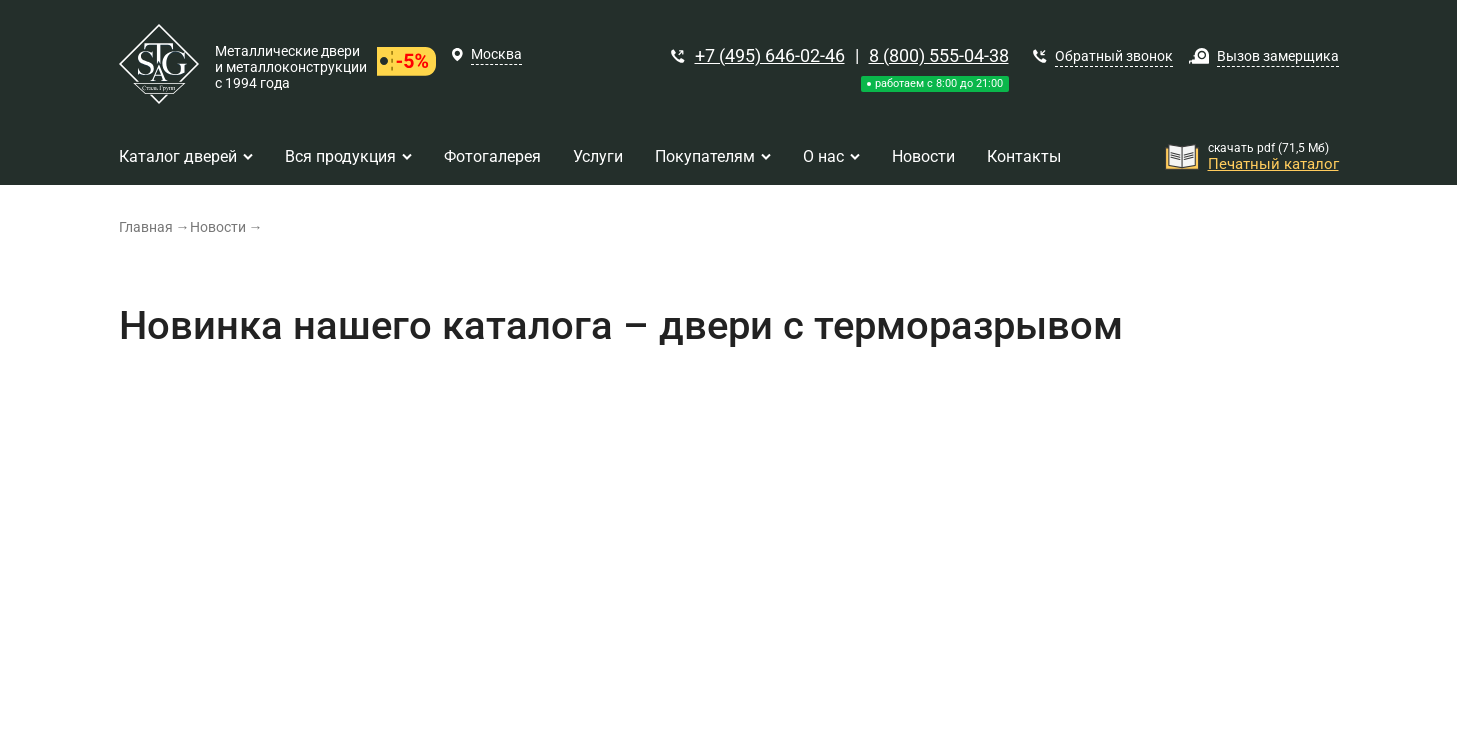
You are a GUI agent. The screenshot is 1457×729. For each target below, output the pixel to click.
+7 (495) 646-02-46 (770, 55)
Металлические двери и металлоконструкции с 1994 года (291, 67)
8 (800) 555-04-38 (939, 55)
